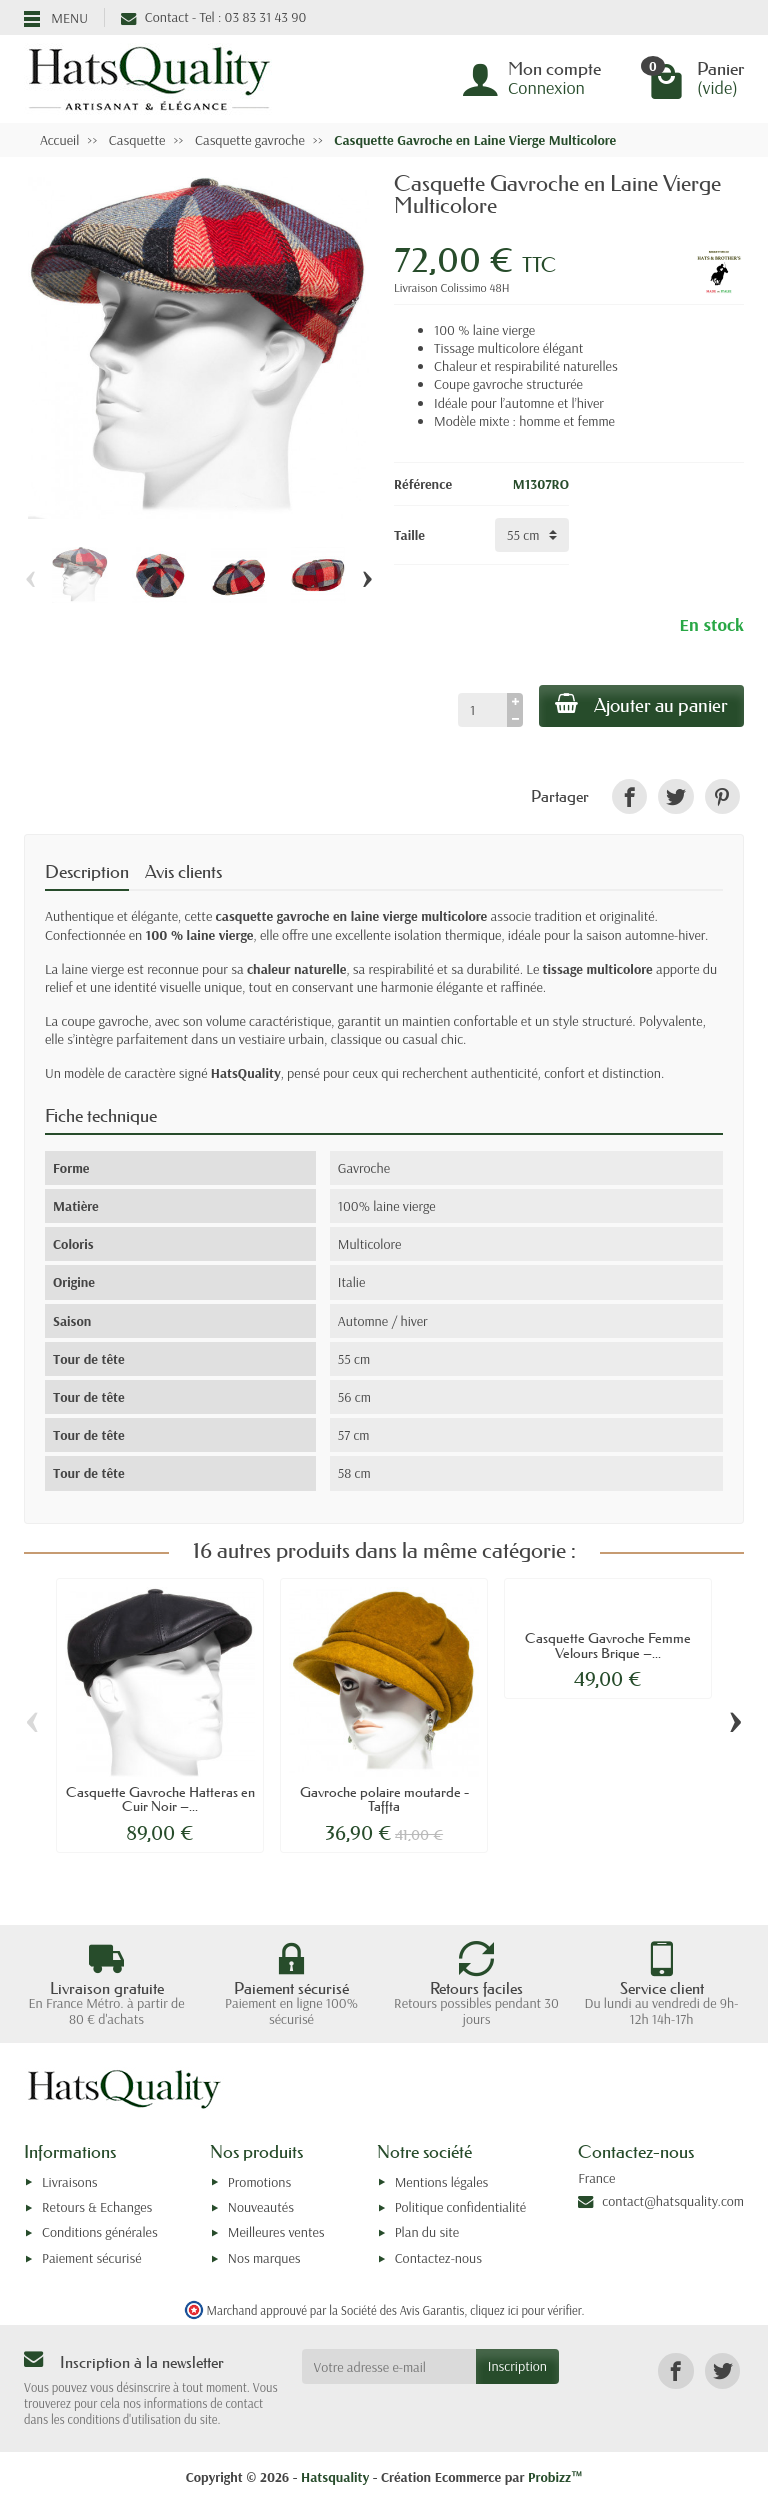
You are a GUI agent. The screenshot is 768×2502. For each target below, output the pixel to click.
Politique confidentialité (461, 2207)
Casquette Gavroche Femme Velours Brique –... (608, 1645)
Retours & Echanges (97, 2207)
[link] (629, 796)
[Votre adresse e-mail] (389, 2366)
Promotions (259, 2182)
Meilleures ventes (276, 2232)
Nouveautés (261, 2207)
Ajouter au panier (641, 705)
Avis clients (183, 872)
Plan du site (427, 2232)
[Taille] (532, 535)
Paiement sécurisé (91, 2258)
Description (87, 872)
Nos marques (264, 2258)
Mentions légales (442, 2182)
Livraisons (70, 2182)
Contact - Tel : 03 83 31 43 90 (213, 17)
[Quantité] (482, 710)
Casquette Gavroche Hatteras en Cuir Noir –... (160, 1799)
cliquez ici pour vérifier (525, 2310)
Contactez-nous (438, 2258)
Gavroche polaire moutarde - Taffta (384, 1799)
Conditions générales (100, 2232)
